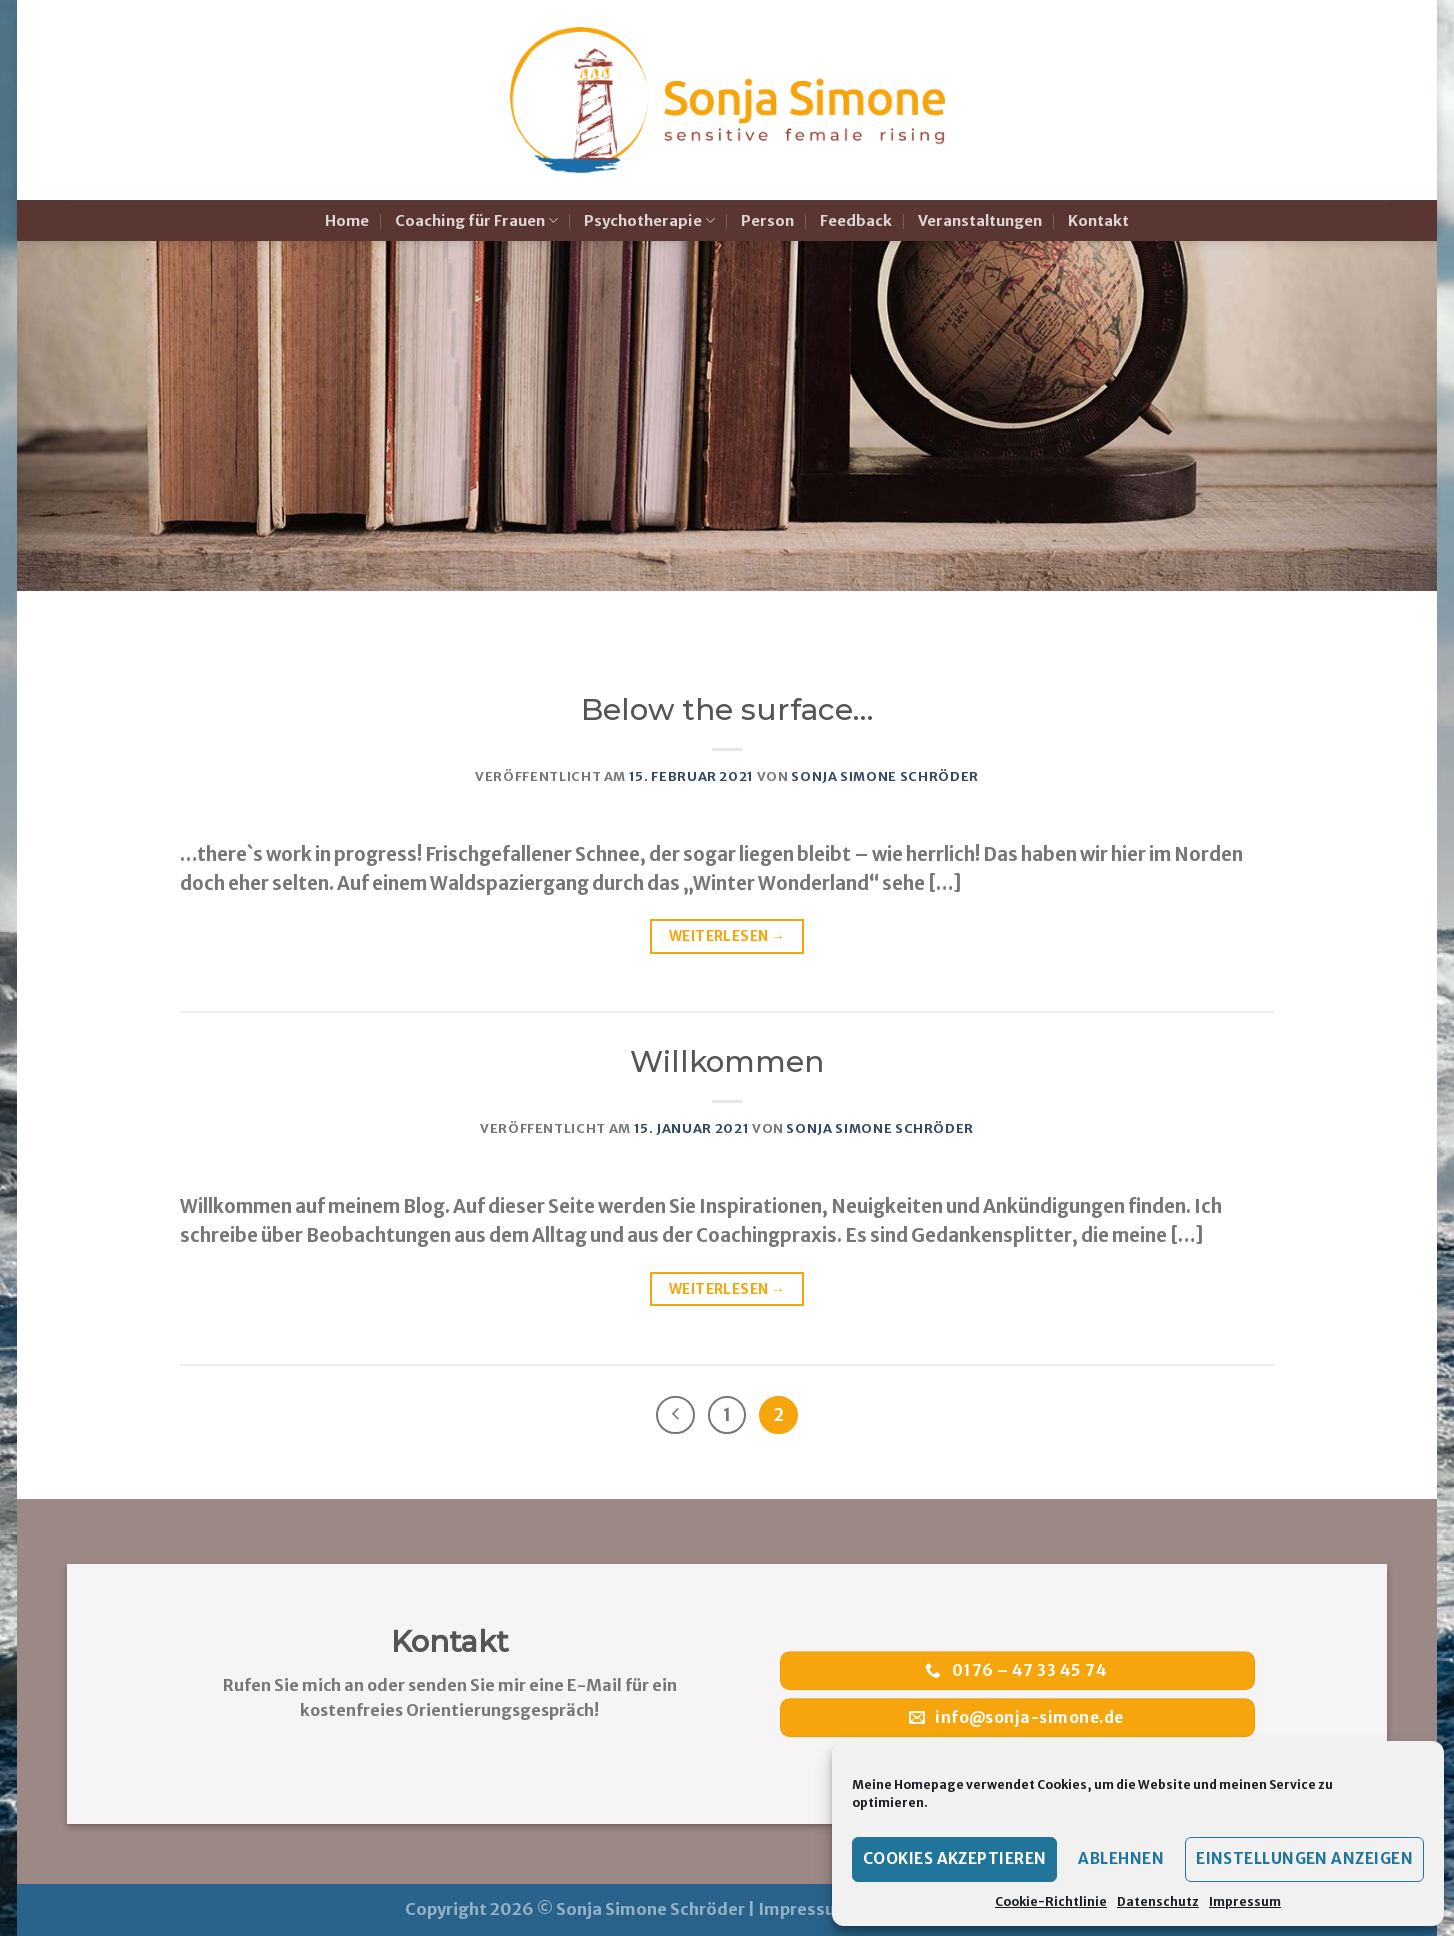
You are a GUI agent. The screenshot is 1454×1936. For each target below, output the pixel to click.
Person (767, 221)
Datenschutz (1158, 1901)
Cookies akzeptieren (955, 1858)
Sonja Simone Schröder (885, 776)
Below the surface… (727, 709)
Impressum (1245, 1901)
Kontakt (1098, 221)
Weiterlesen (727, 936)
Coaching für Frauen (476, 220)
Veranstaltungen (980, 221)
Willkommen (727, 1061)
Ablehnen (1121, 1858)
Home (347, 221)
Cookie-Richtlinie (1051, 1901)
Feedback (856, 221)
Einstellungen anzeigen (1304, 1858)
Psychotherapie (649, 220)
